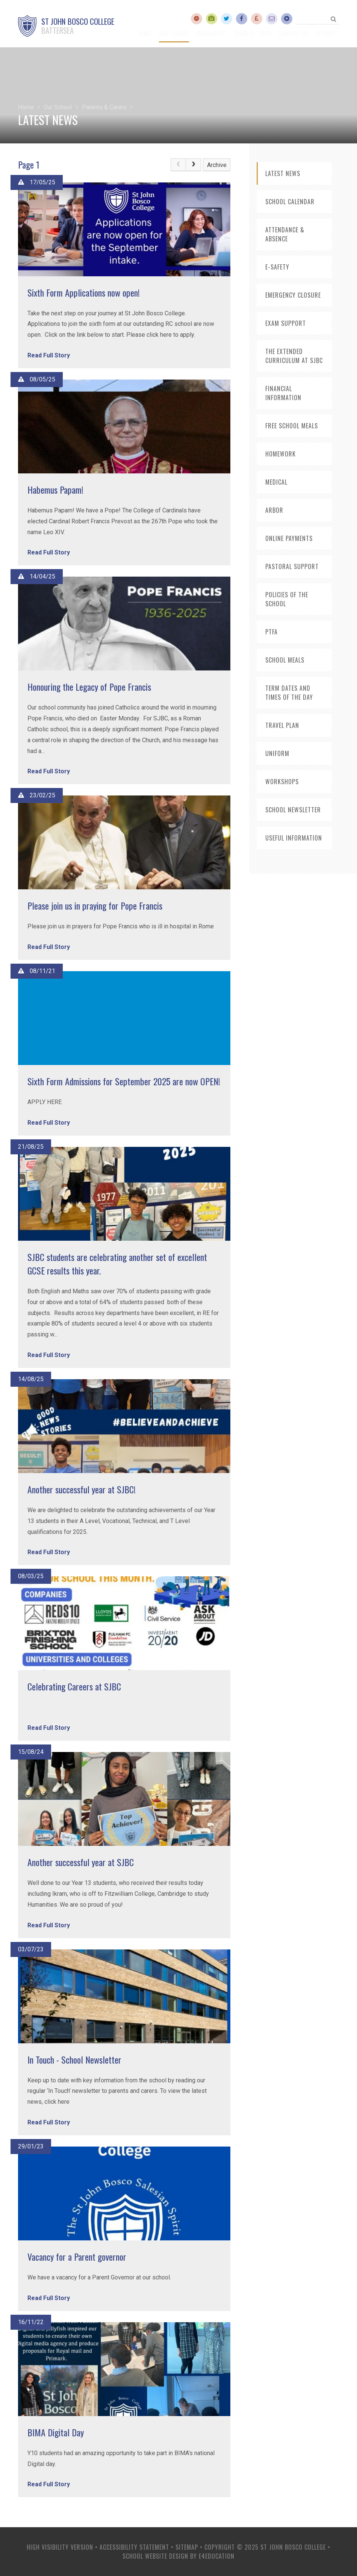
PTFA (271, 631)
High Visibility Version (60, 2547)
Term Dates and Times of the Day (289, 693)
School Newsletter (293, 809)
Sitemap (186, 2547)
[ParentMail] (256, 18)
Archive (217, 165)
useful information (293, 837)
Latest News (282, 173)
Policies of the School (286, 599)
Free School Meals (291, 425)
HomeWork (280, 453)
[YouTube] (211, 18)
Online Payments (289, 538)
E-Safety (277, 266)
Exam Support (285, 323)
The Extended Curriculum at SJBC (294, 356)
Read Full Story (48, 355)
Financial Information (283, 393)
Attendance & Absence (284, 234)
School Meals (284, 659)
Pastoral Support (292, 566)
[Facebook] (241, 18)
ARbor (274, 510)
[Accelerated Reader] (196, 18)
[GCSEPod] (286, 18)
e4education (216, 2556)
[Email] (271, 18)
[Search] (333, 18)
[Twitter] (226, 18)
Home (26, 107)
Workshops (282, 781)
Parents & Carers (104, 107)
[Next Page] (193, 164)
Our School (58, 107)
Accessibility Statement (134, 2547)
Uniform (277, 753)
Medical (276, 482)
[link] (178, 164)
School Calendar (290, 201)
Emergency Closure (293, 295)
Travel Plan (282, 725)
